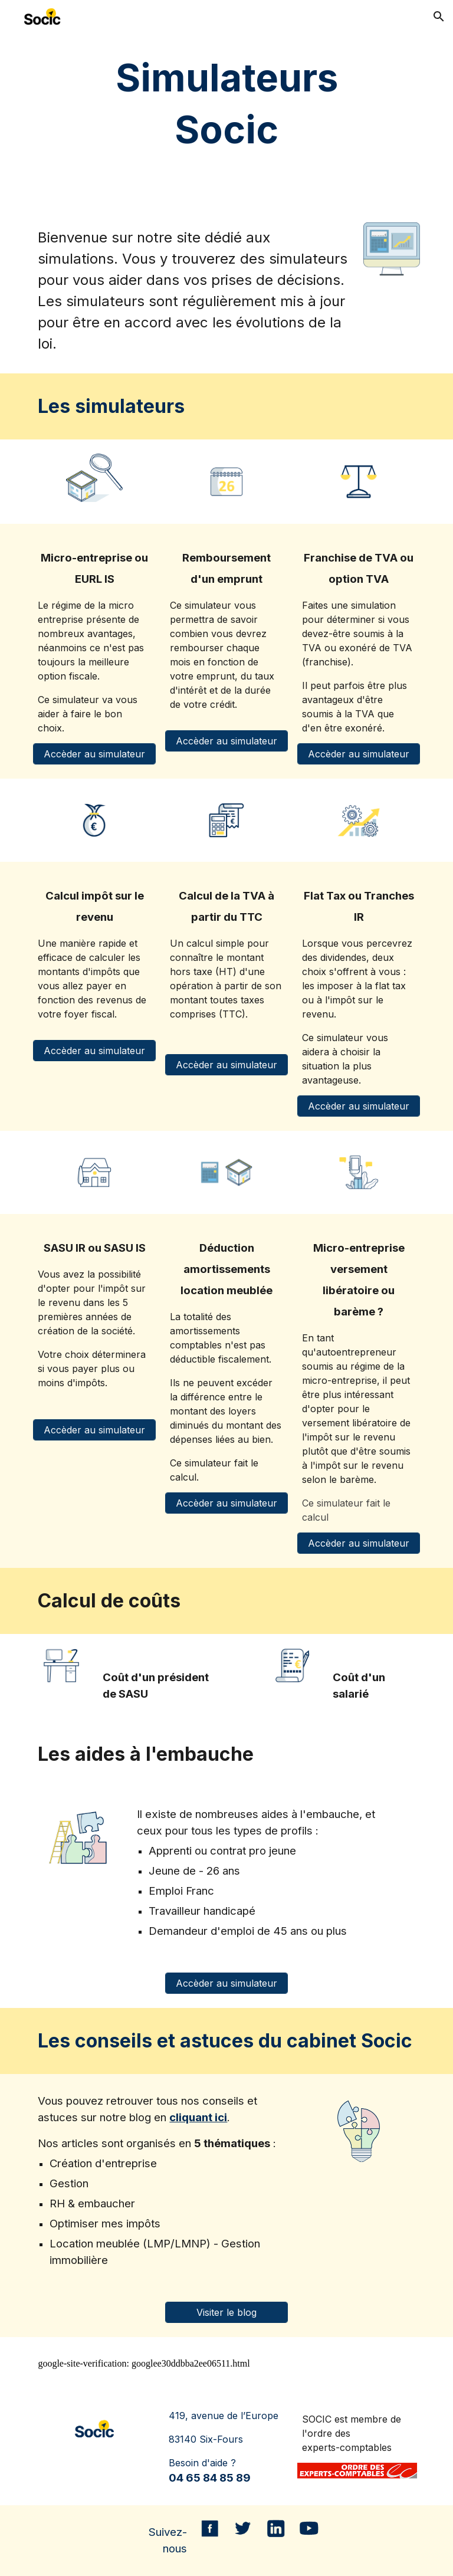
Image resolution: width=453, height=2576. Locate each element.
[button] (439, 16)
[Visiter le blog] (226, 2312)
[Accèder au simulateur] (94, 754)
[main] (226, 104)
